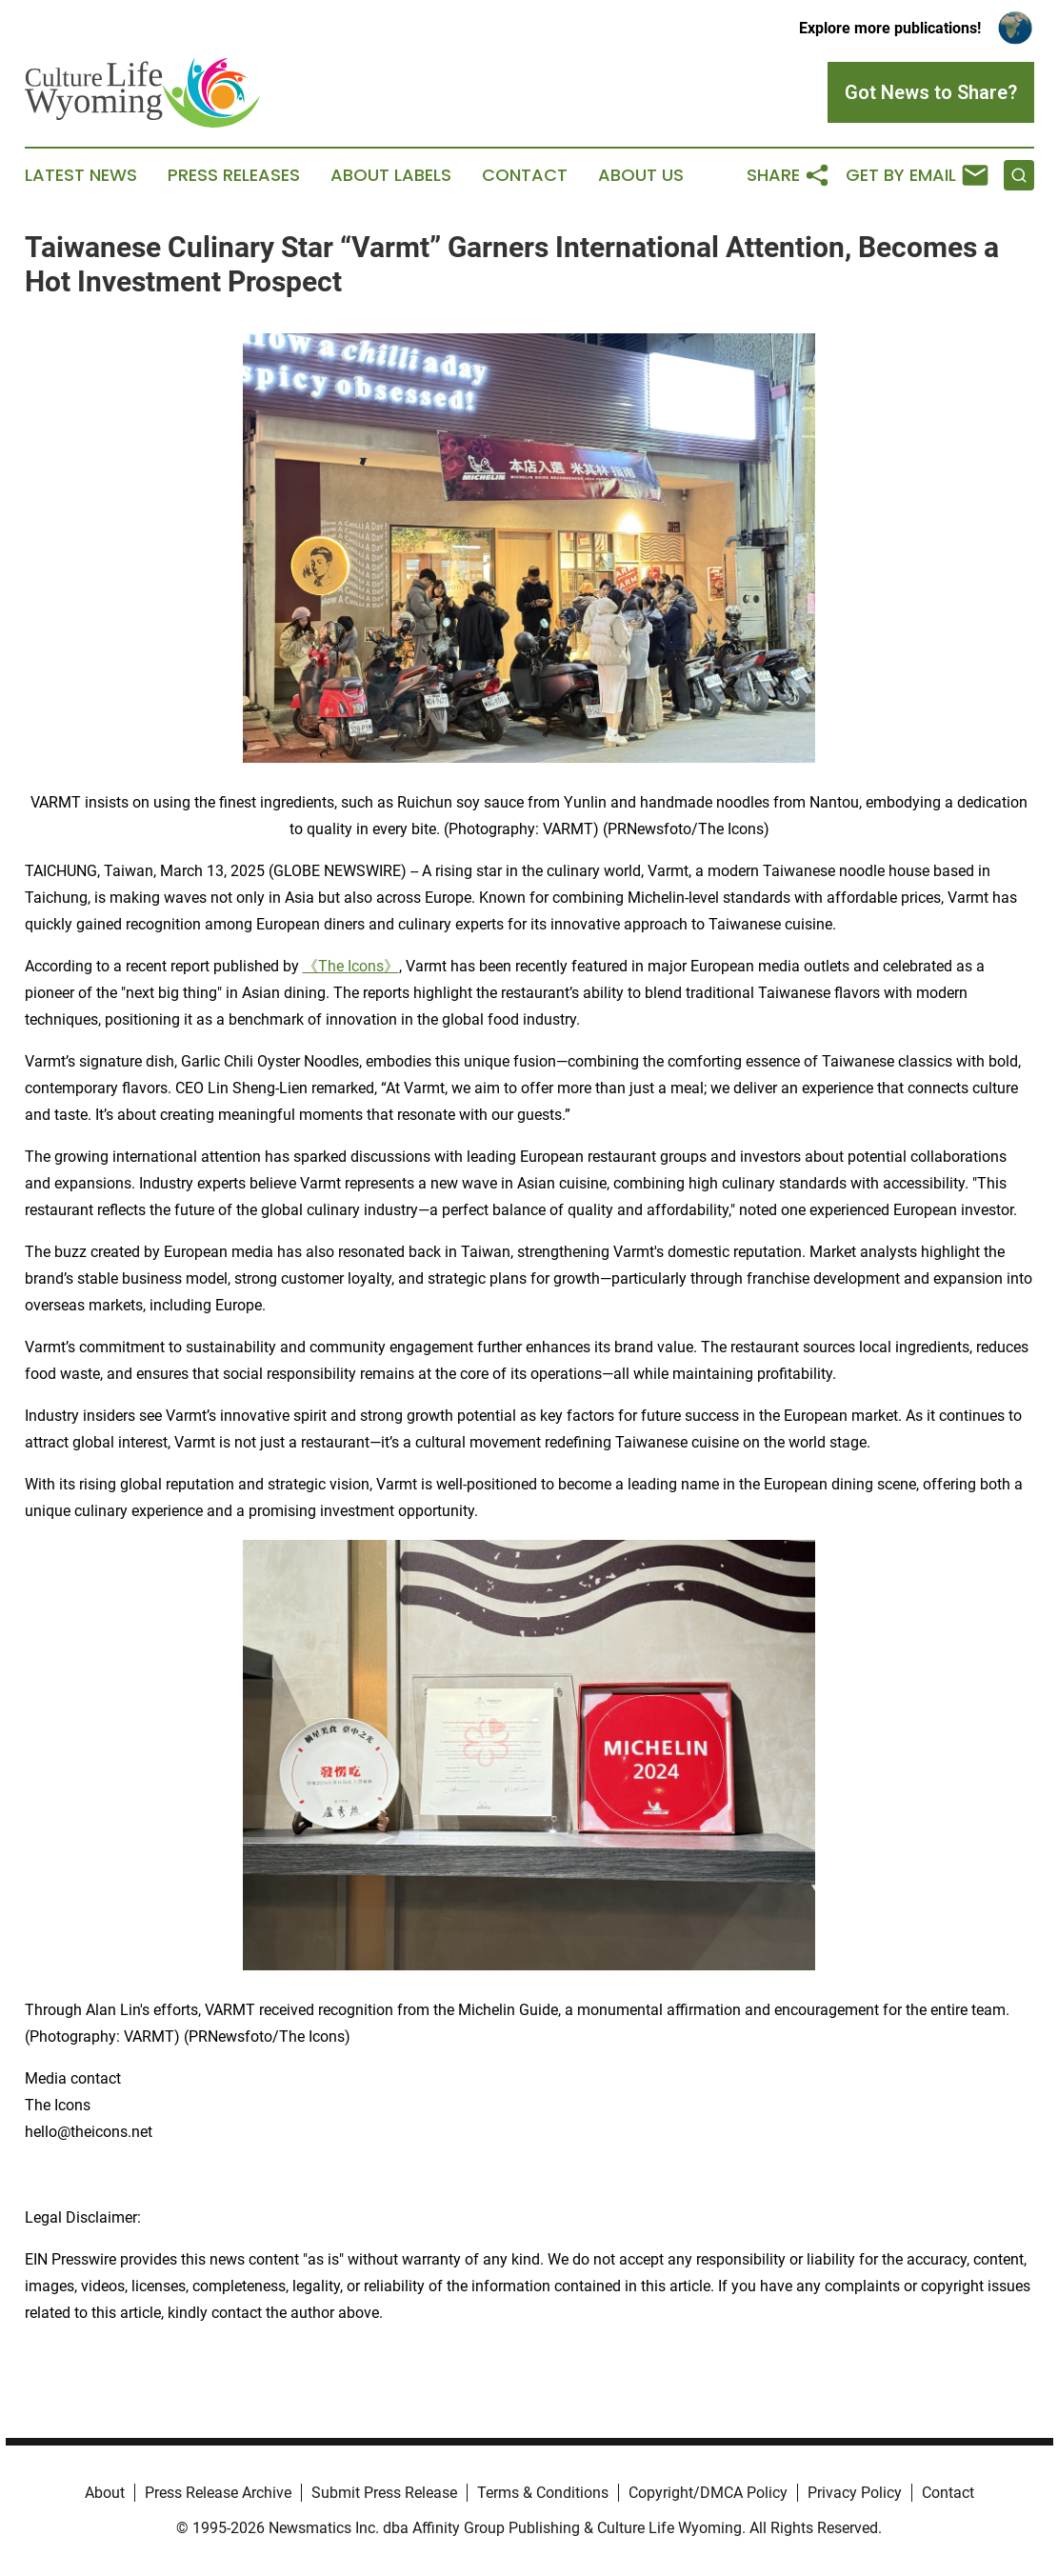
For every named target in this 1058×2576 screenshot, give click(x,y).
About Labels (390, 175)
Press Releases (234, 175)
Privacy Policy (855, 2493)
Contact (525, 175)
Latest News (81, 175)
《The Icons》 (351, 966)
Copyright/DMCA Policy (708, 2493)
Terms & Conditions (543, 2493)
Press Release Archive (218, 2493)
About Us (641, 175)
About (105, 2493)
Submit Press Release (384, 2493)
